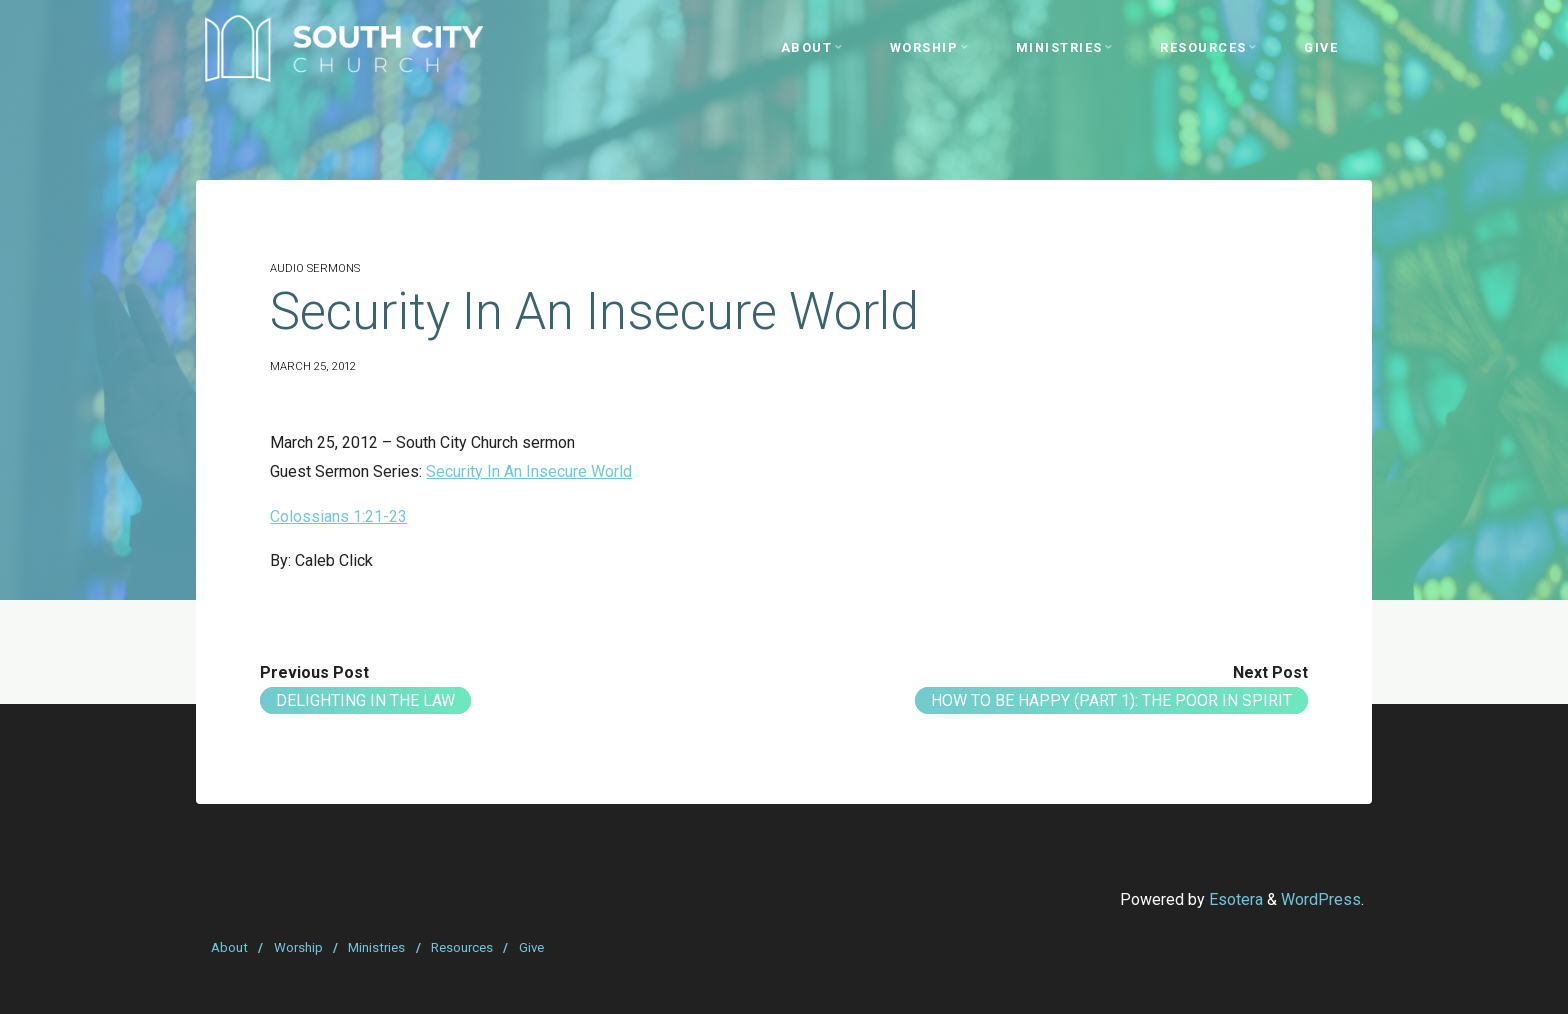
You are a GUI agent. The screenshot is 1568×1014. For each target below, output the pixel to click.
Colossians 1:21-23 (338, 516)
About (229, 947)
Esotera (1234, 899)
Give (531, 947)
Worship (298, 947)
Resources (462, 947)
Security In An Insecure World (529, 471)
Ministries (376, 947)
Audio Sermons (315, 268)
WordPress (1321, 899)
